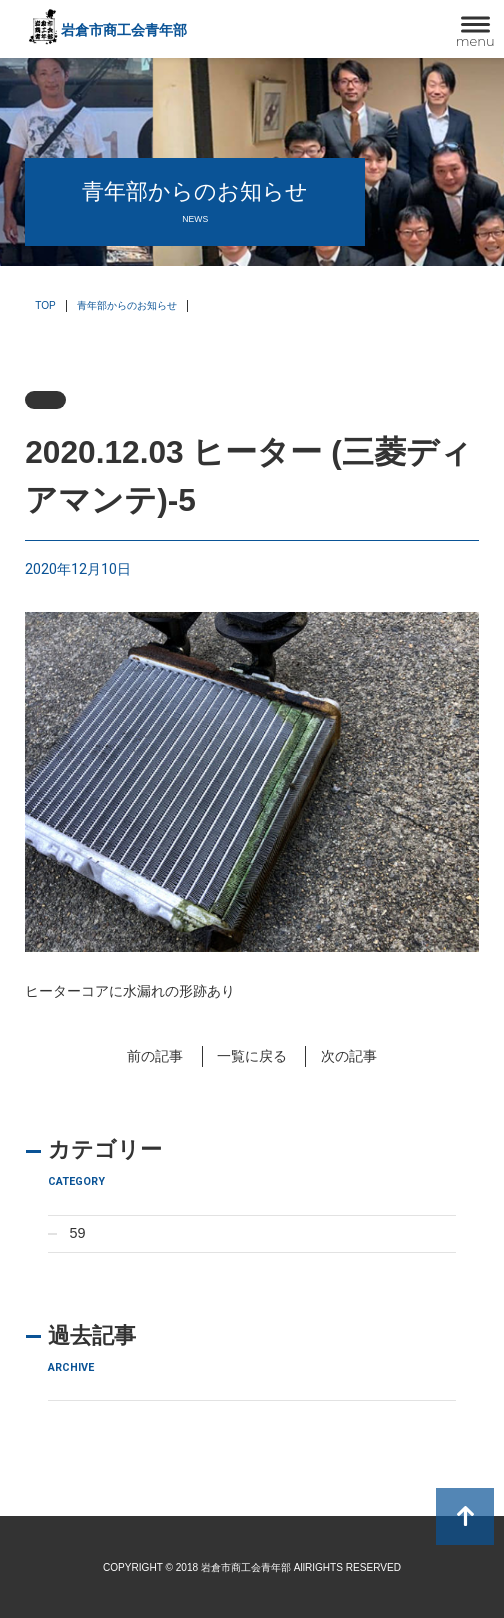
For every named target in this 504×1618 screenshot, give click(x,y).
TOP (45, 305)
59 (77, 1233)
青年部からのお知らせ (127, 305)
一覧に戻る (252, 1056)
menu (475, 41)
